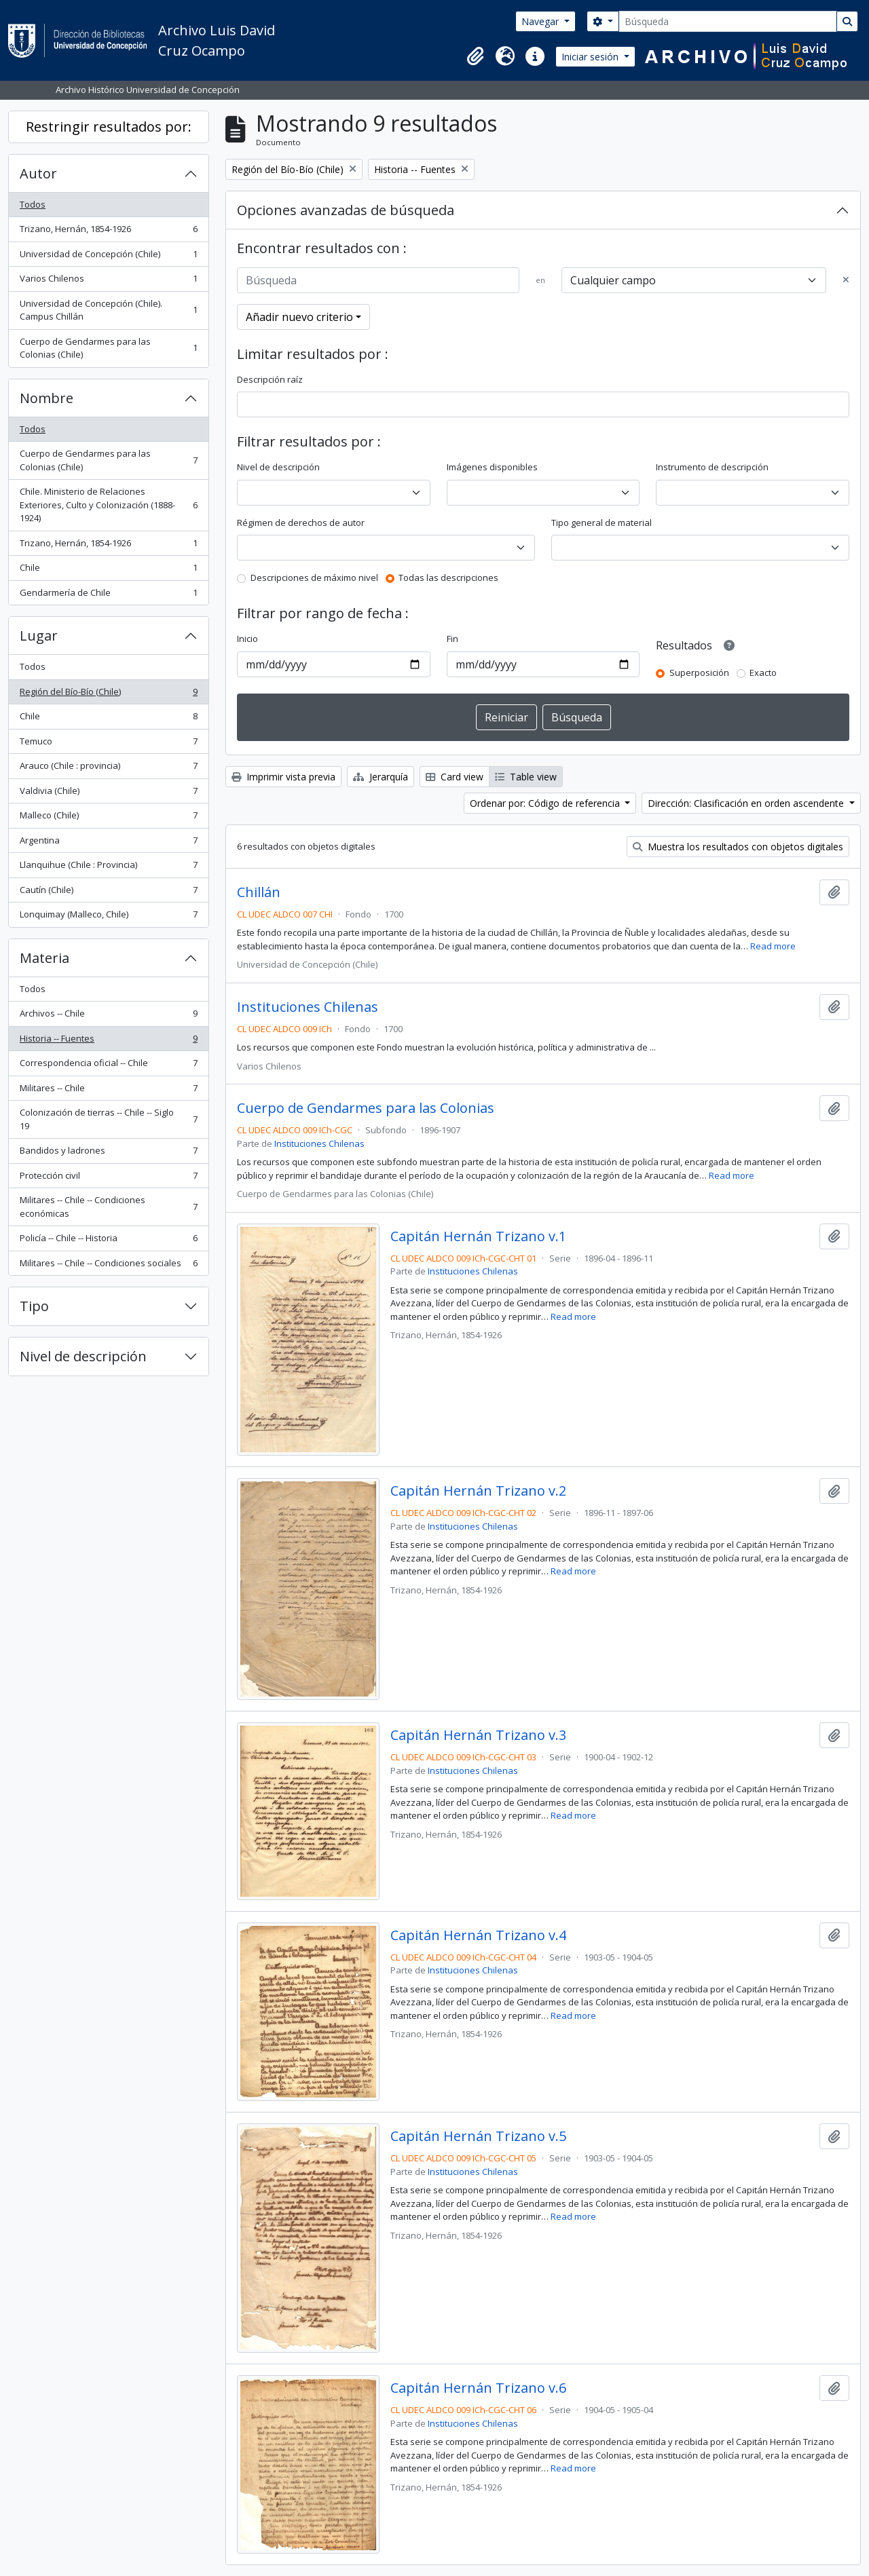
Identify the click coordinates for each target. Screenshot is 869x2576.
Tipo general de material (601, 522)
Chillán (258, 892)
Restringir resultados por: (108, 126)
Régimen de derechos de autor (301, 522)
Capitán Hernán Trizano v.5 (478, 2136)
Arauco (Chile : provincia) (108, 768)
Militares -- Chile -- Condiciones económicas (108, 1206)
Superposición (699, 672)
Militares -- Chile (108, 1091)
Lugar (39, 635)
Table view (526, 776)
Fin (452, 638)
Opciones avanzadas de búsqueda (345, 210)
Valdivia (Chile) (108, 793)
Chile (108, 570)
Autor (38, 173)
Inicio (247, 638)
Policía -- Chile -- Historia (108, 1241)
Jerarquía (380, 776)
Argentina (108, 843)
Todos (32, 204)
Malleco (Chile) (108, 818)
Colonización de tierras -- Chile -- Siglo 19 (108, 1119)
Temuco (108, 744)
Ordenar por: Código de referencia (546, 803)
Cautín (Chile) (108, 893)
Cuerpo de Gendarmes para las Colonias (365, 1108)
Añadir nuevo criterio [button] (299, 316)
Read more (773, 946)
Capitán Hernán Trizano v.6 (478, 2388)
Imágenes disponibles (492, 467)
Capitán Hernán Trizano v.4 (478, 1935)
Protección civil (108, 1178)
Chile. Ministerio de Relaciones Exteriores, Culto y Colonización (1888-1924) (108, 504)
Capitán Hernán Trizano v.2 (478, 1491)
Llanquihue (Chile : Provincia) (108, 867)
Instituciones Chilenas (307, 1007)
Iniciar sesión (591, 56)
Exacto (763, 672)
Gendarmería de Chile (108, 595)
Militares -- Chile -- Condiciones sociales (108, 1266)
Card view (454, 776)
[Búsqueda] (727, 21)
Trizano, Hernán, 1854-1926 (108, 232)
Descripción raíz (270, 379)
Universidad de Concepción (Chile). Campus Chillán (108, 310)
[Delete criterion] (846, 280)
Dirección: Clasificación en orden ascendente (747, 803)
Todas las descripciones (448, 577)
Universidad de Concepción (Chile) (108, 257)
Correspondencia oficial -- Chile (108, 1066)
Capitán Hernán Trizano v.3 (478, 1735)
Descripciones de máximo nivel (314, 577)
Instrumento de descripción (712, 467)
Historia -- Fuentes (108, 1041)
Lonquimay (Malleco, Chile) (108, 917)
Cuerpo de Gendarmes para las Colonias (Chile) (108, 348)
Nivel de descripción (83, 1356)
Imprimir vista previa (283, 776)
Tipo (34, 1306)
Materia (44, 958)
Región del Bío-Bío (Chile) (108, 694)
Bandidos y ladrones (108, 1153)
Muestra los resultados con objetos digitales (738, 846)
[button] (475, 56)
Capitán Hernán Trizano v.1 (478, 1236)
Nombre (46, 398)
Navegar (541, 21)
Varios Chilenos (108, 281)
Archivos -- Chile (108, 1016)
